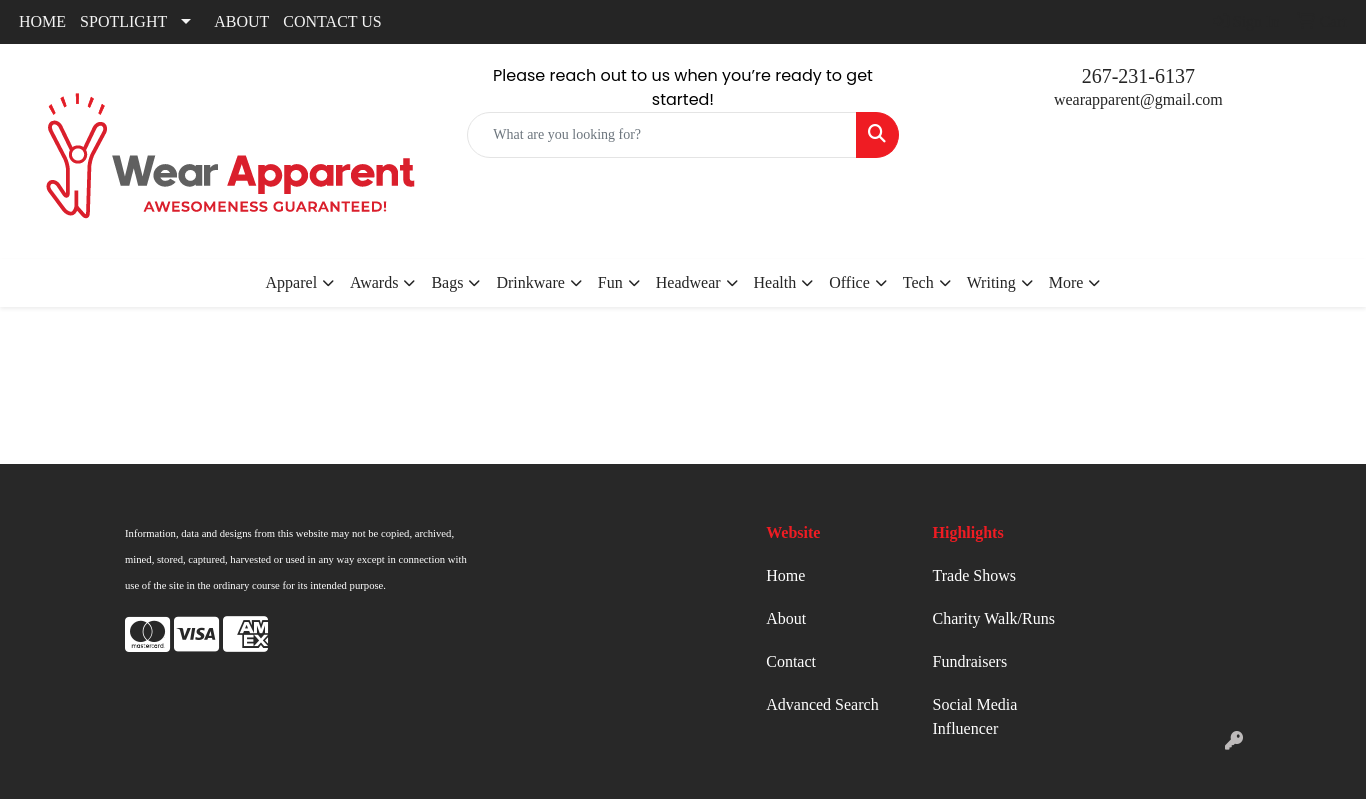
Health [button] (775, 282)
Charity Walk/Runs (994, 618)
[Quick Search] (661, 135)
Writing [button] (991, 282)
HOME (42, 21)
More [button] (1066, 282)
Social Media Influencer (975, 716)
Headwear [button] (688, 282)
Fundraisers (970, 661)
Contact (791, 661)
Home (785, 575)
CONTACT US (332, 21)
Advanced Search (822, 704)
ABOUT (241, 21)
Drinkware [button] (530, 282)
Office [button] (849, 282)
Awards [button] (374, 282)
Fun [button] (610, 282)
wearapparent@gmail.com (1138, 99)
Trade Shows (974, 575)
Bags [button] (447, 282)
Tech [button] (918, 282)
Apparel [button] (292, 282)
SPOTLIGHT (123, 21)
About (786, 618)
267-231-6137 (1138, 76)
